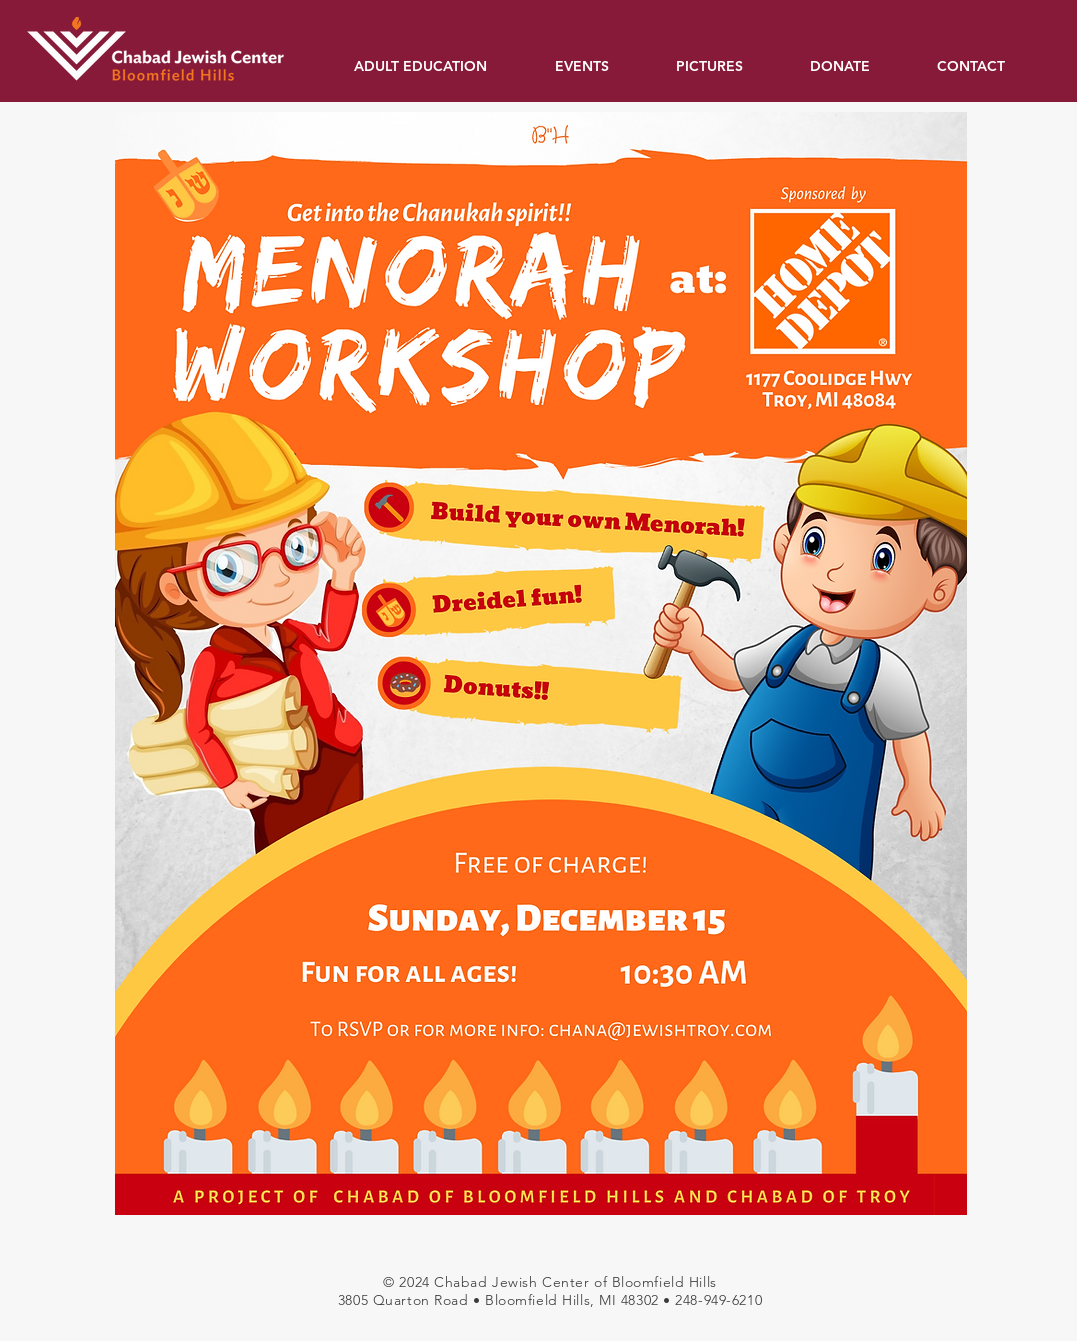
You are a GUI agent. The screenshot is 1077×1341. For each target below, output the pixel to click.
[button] (439, 66)
